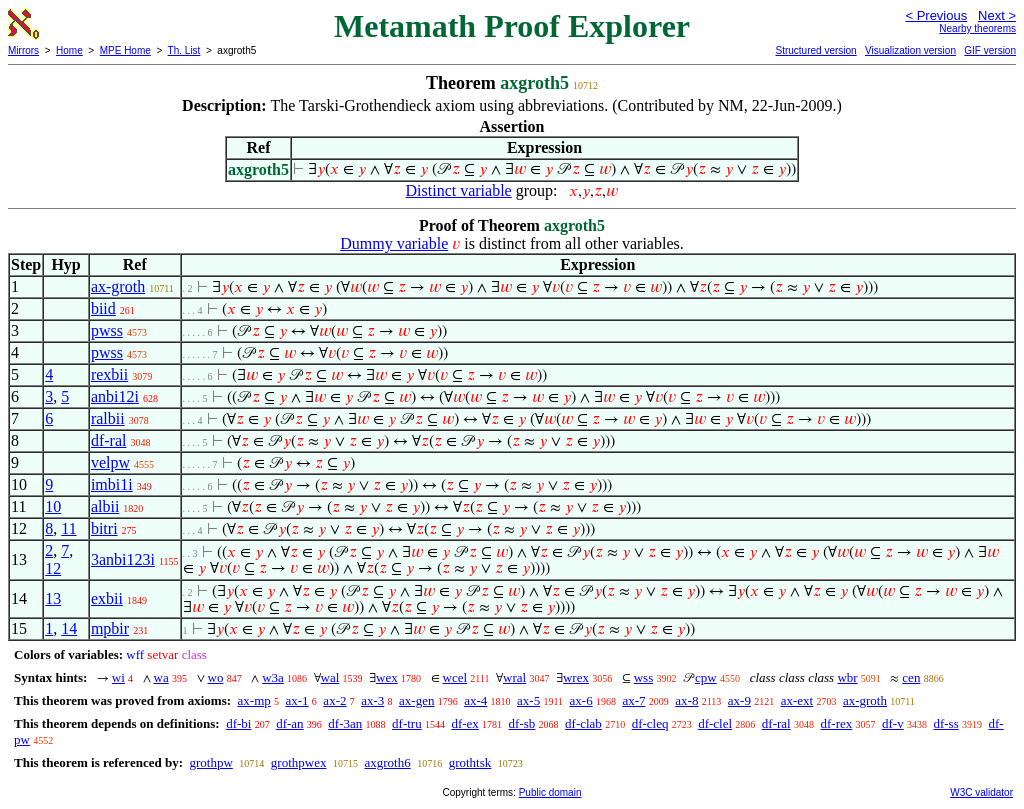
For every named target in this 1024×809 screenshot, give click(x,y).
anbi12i (115, 396)
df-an (289, 723)
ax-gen (416, 700)
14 (69, 628)
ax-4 (475, 700)
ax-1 (297, 700)
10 (53, 506)
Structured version (815, 50)
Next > (997, 15)
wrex (576, 677)
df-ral (109, 440)
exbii (107, 598)
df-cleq (650, 723)
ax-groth (118, 286)
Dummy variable (394, 243)
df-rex (836, 723)
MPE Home (125, 50)
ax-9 (739, 700)
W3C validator (981, 792)
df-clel (715, 723)
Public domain (550, 792)
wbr (847, 677)
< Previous (936, 15)
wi (118, 677)
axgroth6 (387, 762)
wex (387, 677)
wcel (455, 677)
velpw (110, 462)
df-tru (407, 723)
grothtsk (470, 762)
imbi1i (112, 484)
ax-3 (372, 700)
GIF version (990, 50)
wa (161, 677)
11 (68, 528)
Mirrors (23, 50)
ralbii (108, 418)
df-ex (464, 723)
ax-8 (686, 700)
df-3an (345, 723)
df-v (893, 723)
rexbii (109, 374)
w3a (273, 677)
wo (216, 677)
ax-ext (797, 700)
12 (53, 568)
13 (53, 598)
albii (105, 506)
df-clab (583, 723)
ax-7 (633, 700)
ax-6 (581, 700)
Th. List (184, 50)
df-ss (945, 723)
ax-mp (254, 700)
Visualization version (910, 50)
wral (514, 677)
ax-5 (528, 700)
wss (644, 677)
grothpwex (299, 762)
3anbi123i (123, 559)
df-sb (522, 723)
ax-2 (334, 700)
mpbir (110, 628)
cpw (706, 677)
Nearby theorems (977, 28)
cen (911, 677)
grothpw (210, 762)
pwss (107, 330)
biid (103, 308)
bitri (104, 528)
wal (330, 677)
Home (69, 50)
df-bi (238, 723)
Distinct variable (459, 190)
